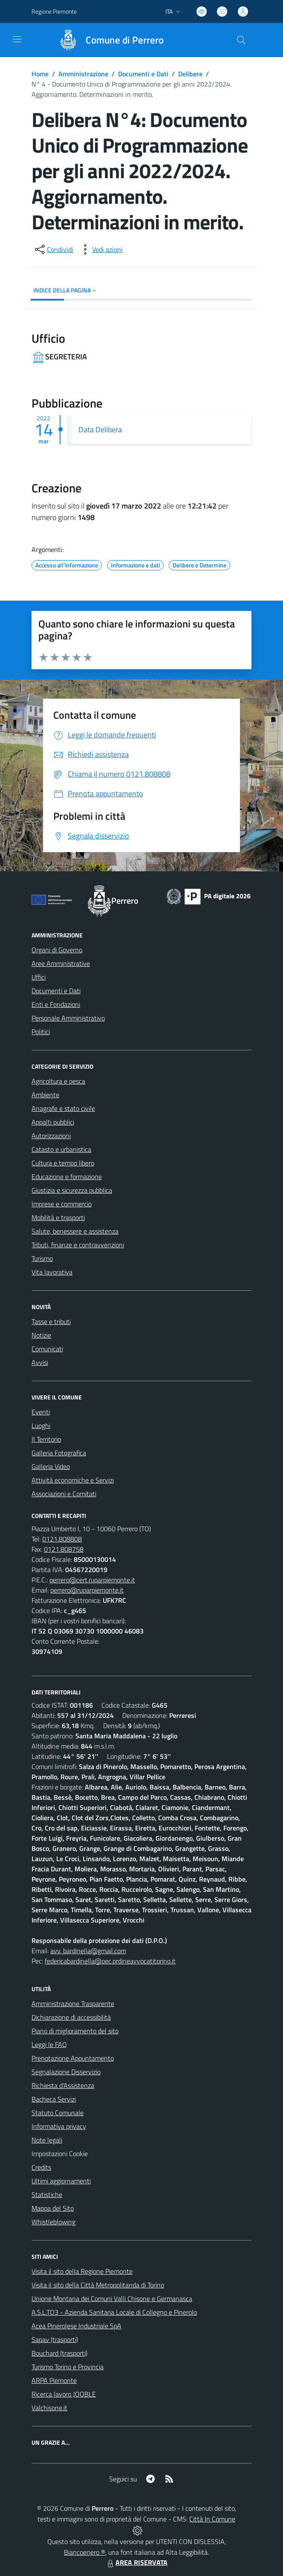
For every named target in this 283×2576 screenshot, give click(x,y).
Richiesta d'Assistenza (63, 2085)
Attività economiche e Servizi (73, 1480)
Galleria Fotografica (59, 1453)
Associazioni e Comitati (64, 1494)
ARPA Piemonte (54, 2380)
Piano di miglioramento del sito (75, 2031)
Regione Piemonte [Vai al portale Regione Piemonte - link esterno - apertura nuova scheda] (54, 11)
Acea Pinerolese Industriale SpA (76, 2326)
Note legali (47, 2140)
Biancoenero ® (84, 2552)
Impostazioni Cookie (60, 2153)
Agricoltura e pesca (58, 1081)
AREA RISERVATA (136, 2562)
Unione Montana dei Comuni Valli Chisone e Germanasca (112, 2298)
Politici (41, 1031)
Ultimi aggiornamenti (61, 2181)
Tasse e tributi (51, 1321)
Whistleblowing (53, 2222)
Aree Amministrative (61, 963)
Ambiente (45, 1095)
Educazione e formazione (67, 1176)
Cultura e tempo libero (63, 1163)
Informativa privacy (59, 2126)
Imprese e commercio (62, 1204)
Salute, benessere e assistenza (75, 1231)
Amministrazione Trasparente (73, 2003)
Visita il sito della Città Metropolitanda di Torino (98, 2285)
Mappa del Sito (53, 2208)
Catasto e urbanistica (61, 1149)
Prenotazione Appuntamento (73, 2058)
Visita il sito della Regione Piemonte (82, 2271)
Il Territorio (46, 1439)
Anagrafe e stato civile (63, 1108)
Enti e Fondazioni (56, 1004)
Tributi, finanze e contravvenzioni (78, 1245)
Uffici (39, 977)
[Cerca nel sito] (241, 40)
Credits (41, 2167)
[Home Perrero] (107, 40)
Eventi (41, 1412)
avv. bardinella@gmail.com (88, 1951)
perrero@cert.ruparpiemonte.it (92, 1580)
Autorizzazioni (51, 1135)
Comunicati (47, 1349)
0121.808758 (64, 1549)
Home (40, 74)
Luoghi (41, 1425)
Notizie (41, 1335)
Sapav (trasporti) (55, 2339)
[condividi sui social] (53, 249)
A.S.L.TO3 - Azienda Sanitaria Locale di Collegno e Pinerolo (114, 2312)
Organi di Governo (57, 950)
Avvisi (40, 1362)
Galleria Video (51, 1466)
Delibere (190, 74)
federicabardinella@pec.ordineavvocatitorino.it (110, 1961)
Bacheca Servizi (54, 2099)
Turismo (42, 1258)
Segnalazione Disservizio (66, 2072)
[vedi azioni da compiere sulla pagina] (100, 249)
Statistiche (47, 2194)
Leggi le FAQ (49, 2044)
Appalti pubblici (53, 1122)
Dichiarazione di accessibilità (71, 2017)
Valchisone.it (49, 2408)
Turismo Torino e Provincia (68, 2367)
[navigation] (17, 39)
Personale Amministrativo (68, 1018)
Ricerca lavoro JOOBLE (64, 2394)
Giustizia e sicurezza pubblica (72, 1190)
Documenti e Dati (143, 74)
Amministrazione (83, 74)
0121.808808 (62, 1539)
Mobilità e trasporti (58, 1217)
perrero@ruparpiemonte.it (87, 1590)
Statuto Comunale (58, 2113)
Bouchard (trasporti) (59, 2353)
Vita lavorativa (52, 1272)
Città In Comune (212, 2519)
